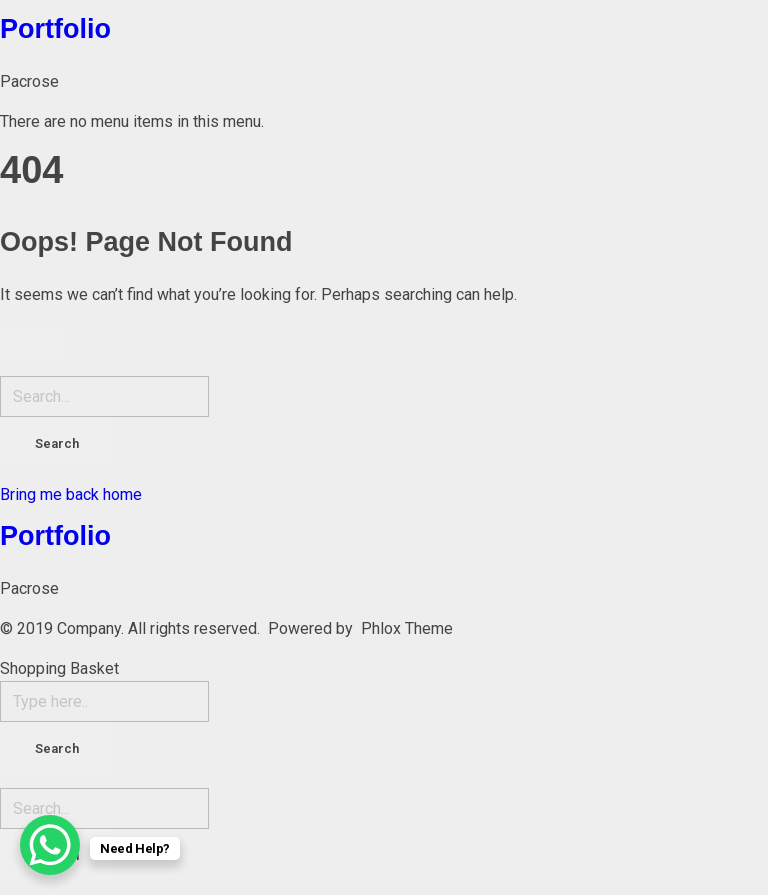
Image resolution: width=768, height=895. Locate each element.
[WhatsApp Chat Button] (50, 845)
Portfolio (55, 29)
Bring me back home (71, 494)
